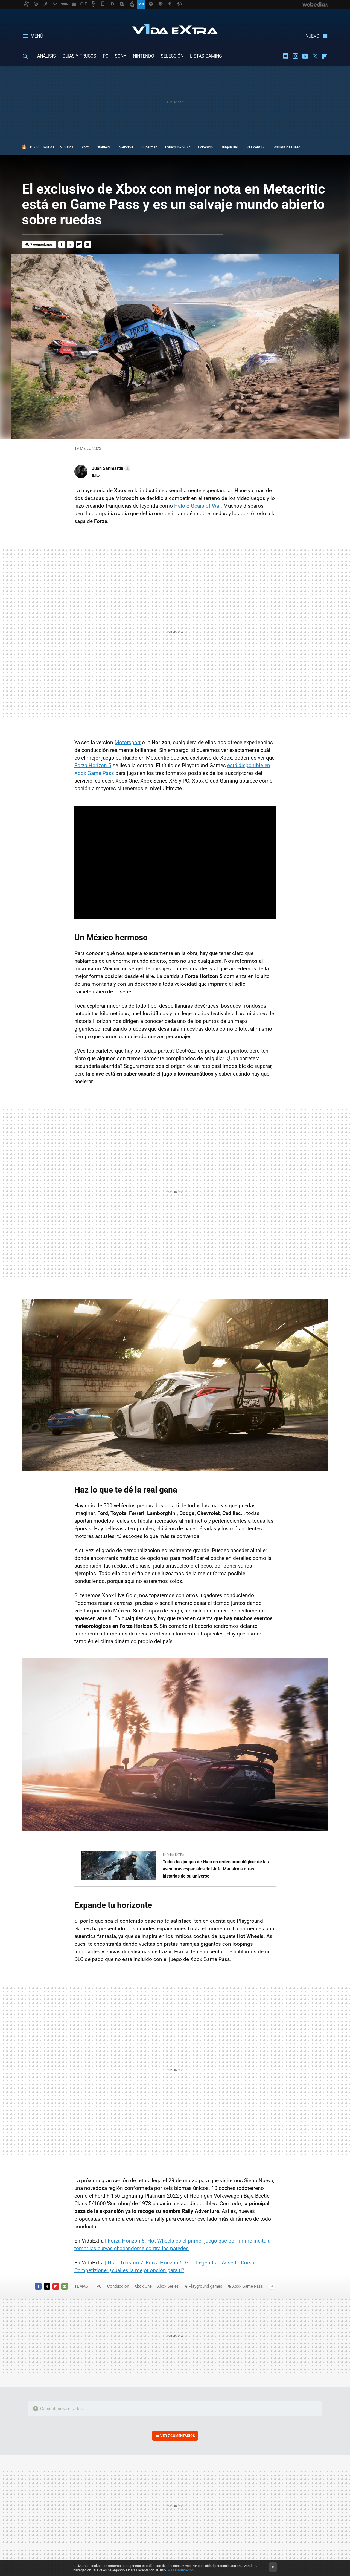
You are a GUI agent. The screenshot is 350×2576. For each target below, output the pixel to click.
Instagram (295, 56)
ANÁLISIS (46, 56)
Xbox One (143, 2286)
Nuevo (312, 36)
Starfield (103, 147)
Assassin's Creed (287, 147)
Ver (177, 2436)
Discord (285, 56)
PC (105, 56)
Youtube (305, 56)
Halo (179, 506)
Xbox (85, 147)
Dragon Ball (229, 147)
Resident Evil (256, 147)
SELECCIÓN (172, 56)
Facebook (61, 244)
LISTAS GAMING (206, 56)
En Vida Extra (173, 1854)
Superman (149, 147)
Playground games (205, 2286)
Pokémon (205, 147)
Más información (180, 2570)
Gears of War (206, 506)
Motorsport (128, 742)
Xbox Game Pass (247, 2286)
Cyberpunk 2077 (177, 147)
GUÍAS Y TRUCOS (79, 56)
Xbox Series (168, 2286)
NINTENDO (143, 56)
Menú (37, 36)
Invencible (125, 147)
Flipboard (325, 56)
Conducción (118, 2286)
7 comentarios (41, 244)
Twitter (315, 56)
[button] (110, 468)
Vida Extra (175, 28)
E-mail (87, 244)
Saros (68, 147)
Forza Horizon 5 (92, 765)
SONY (120, 56)
